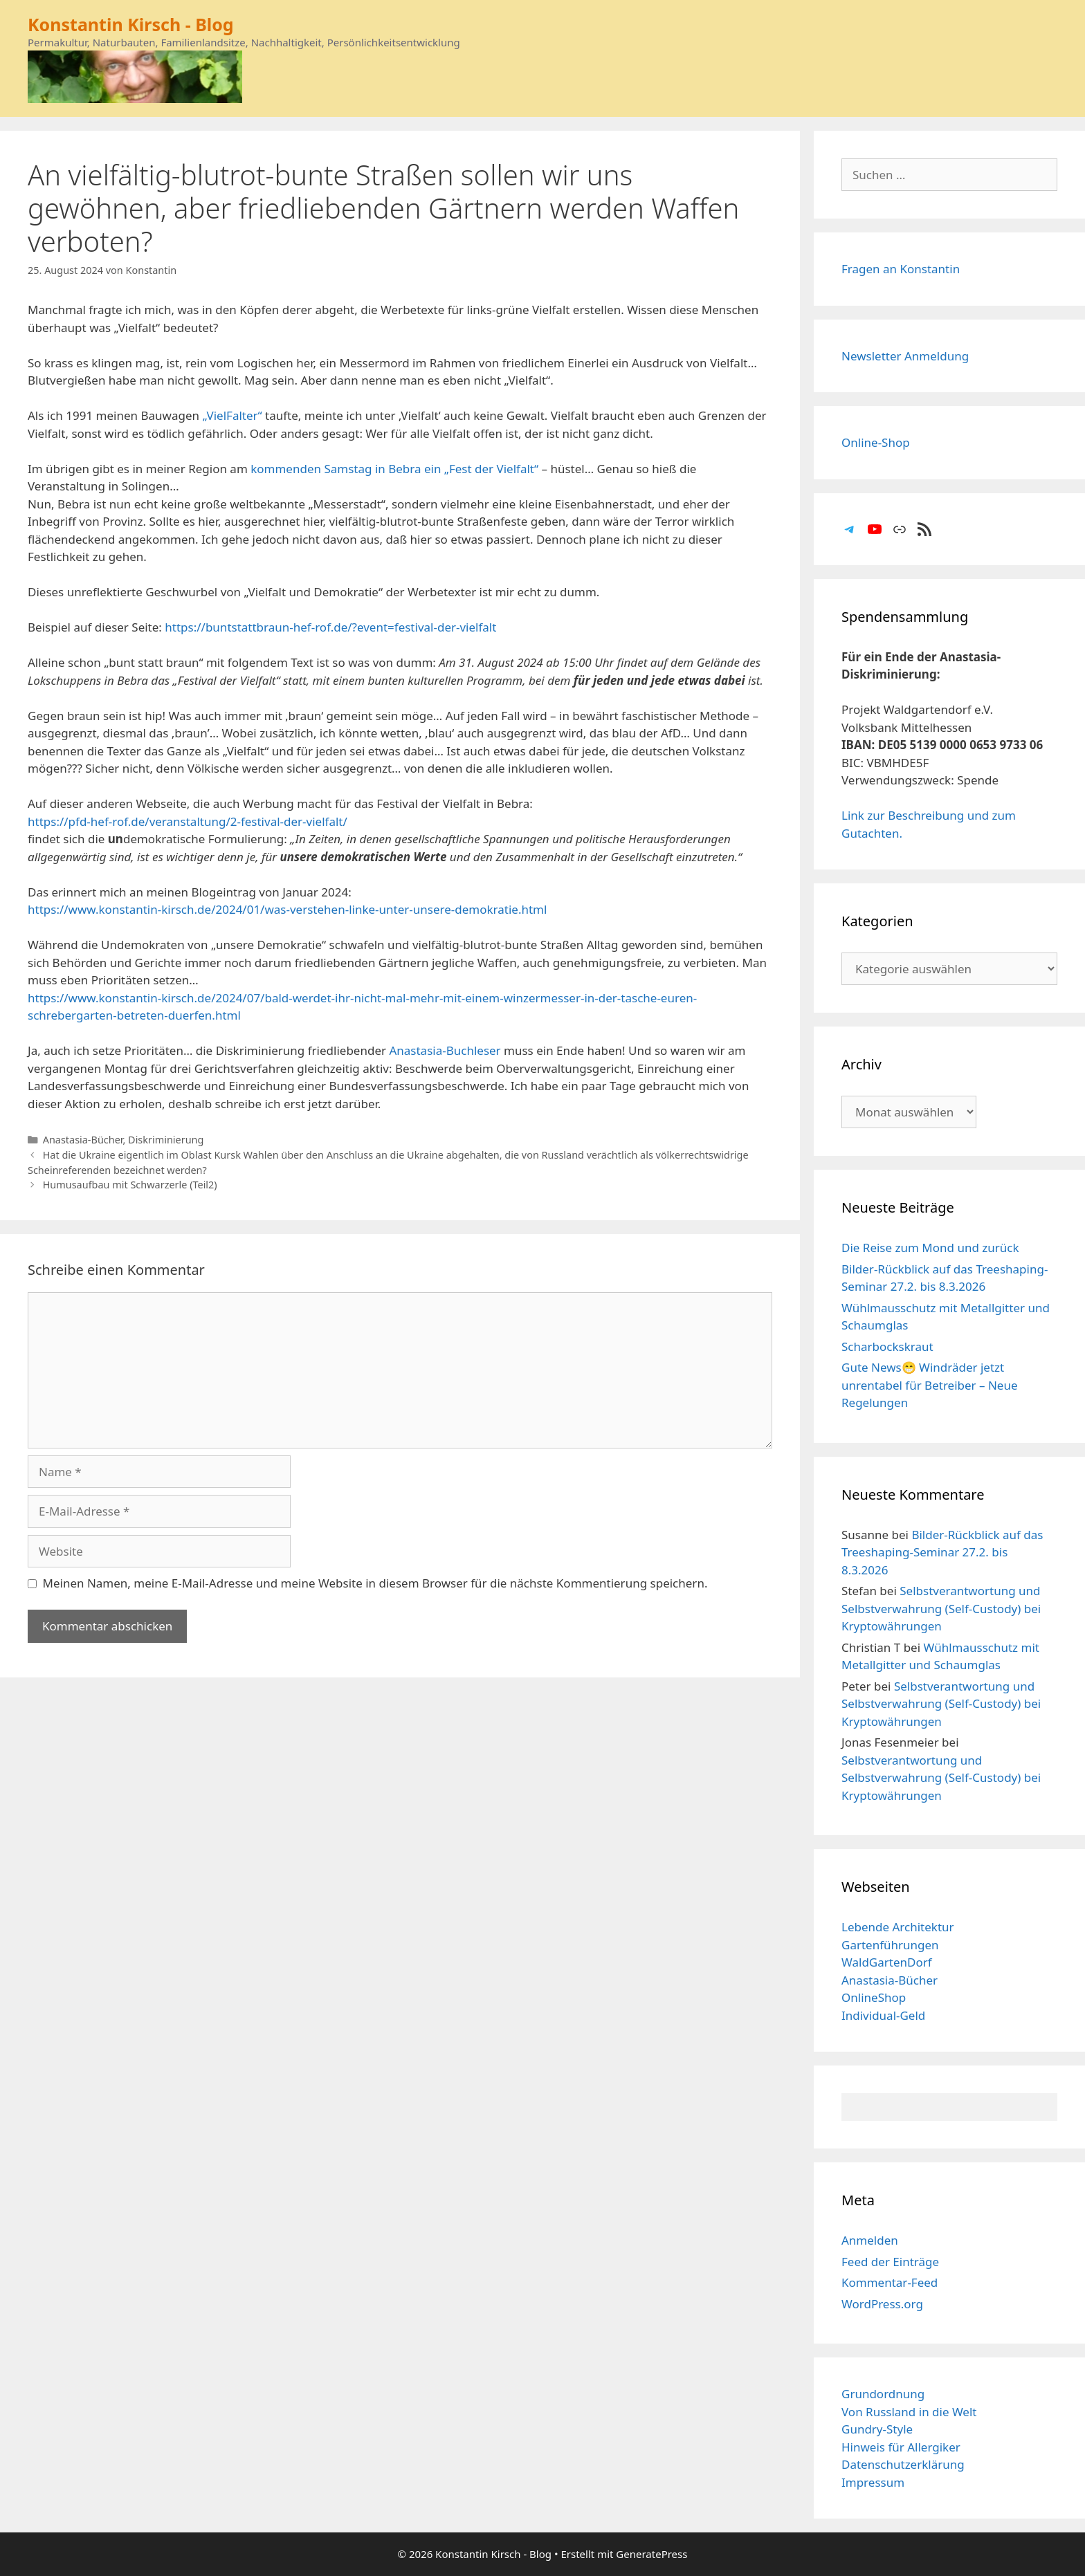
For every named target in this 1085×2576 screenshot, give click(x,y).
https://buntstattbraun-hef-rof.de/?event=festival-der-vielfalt (330, 627)
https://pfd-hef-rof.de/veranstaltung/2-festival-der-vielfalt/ (187, 821)
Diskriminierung (165, 1139)
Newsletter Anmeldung (905, 356)
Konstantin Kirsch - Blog (131, 24)
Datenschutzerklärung (903, 2464)
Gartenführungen (890, 1945)
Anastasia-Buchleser (444, 1050)
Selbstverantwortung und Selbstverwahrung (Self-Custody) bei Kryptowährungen (941, 1608)
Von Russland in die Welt (908, 2412)
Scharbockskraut (887, 1346)
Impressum (872, 2482)
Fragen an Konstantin (900, 269)
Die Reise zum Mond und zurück (930, 1247)
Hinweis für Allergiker (900, 2447)
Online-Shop (875, 442)
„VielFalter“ (232, 415)
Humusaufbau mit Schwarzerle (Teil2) (130, 1184)
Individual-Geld (883, 2015)
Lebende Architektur (897, 1927)
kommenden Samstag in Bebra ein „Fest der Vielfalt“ (394, 469)
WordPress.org (882, 2304)
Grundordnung (882, 2394)
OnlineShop (873, 1997)
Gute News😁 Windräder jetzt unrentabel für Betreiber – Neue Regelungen (929, 1384)
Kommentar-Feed (889, 2282)
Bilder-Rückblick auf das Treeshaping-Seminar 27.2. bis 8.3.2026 (942, 1552)
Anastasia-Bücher (83, 1139)
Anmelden (869, 2240)
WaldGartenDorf (886, 1962)
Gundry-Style (877, 2429)
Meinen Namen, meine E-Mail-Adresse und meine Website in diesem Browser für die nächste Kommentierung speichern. (375, 1583)
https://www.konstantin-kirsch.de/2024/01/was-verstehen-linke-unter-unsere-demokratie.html (287, 909)
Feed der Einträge (890, 2262)
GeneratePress (651, 2554)
